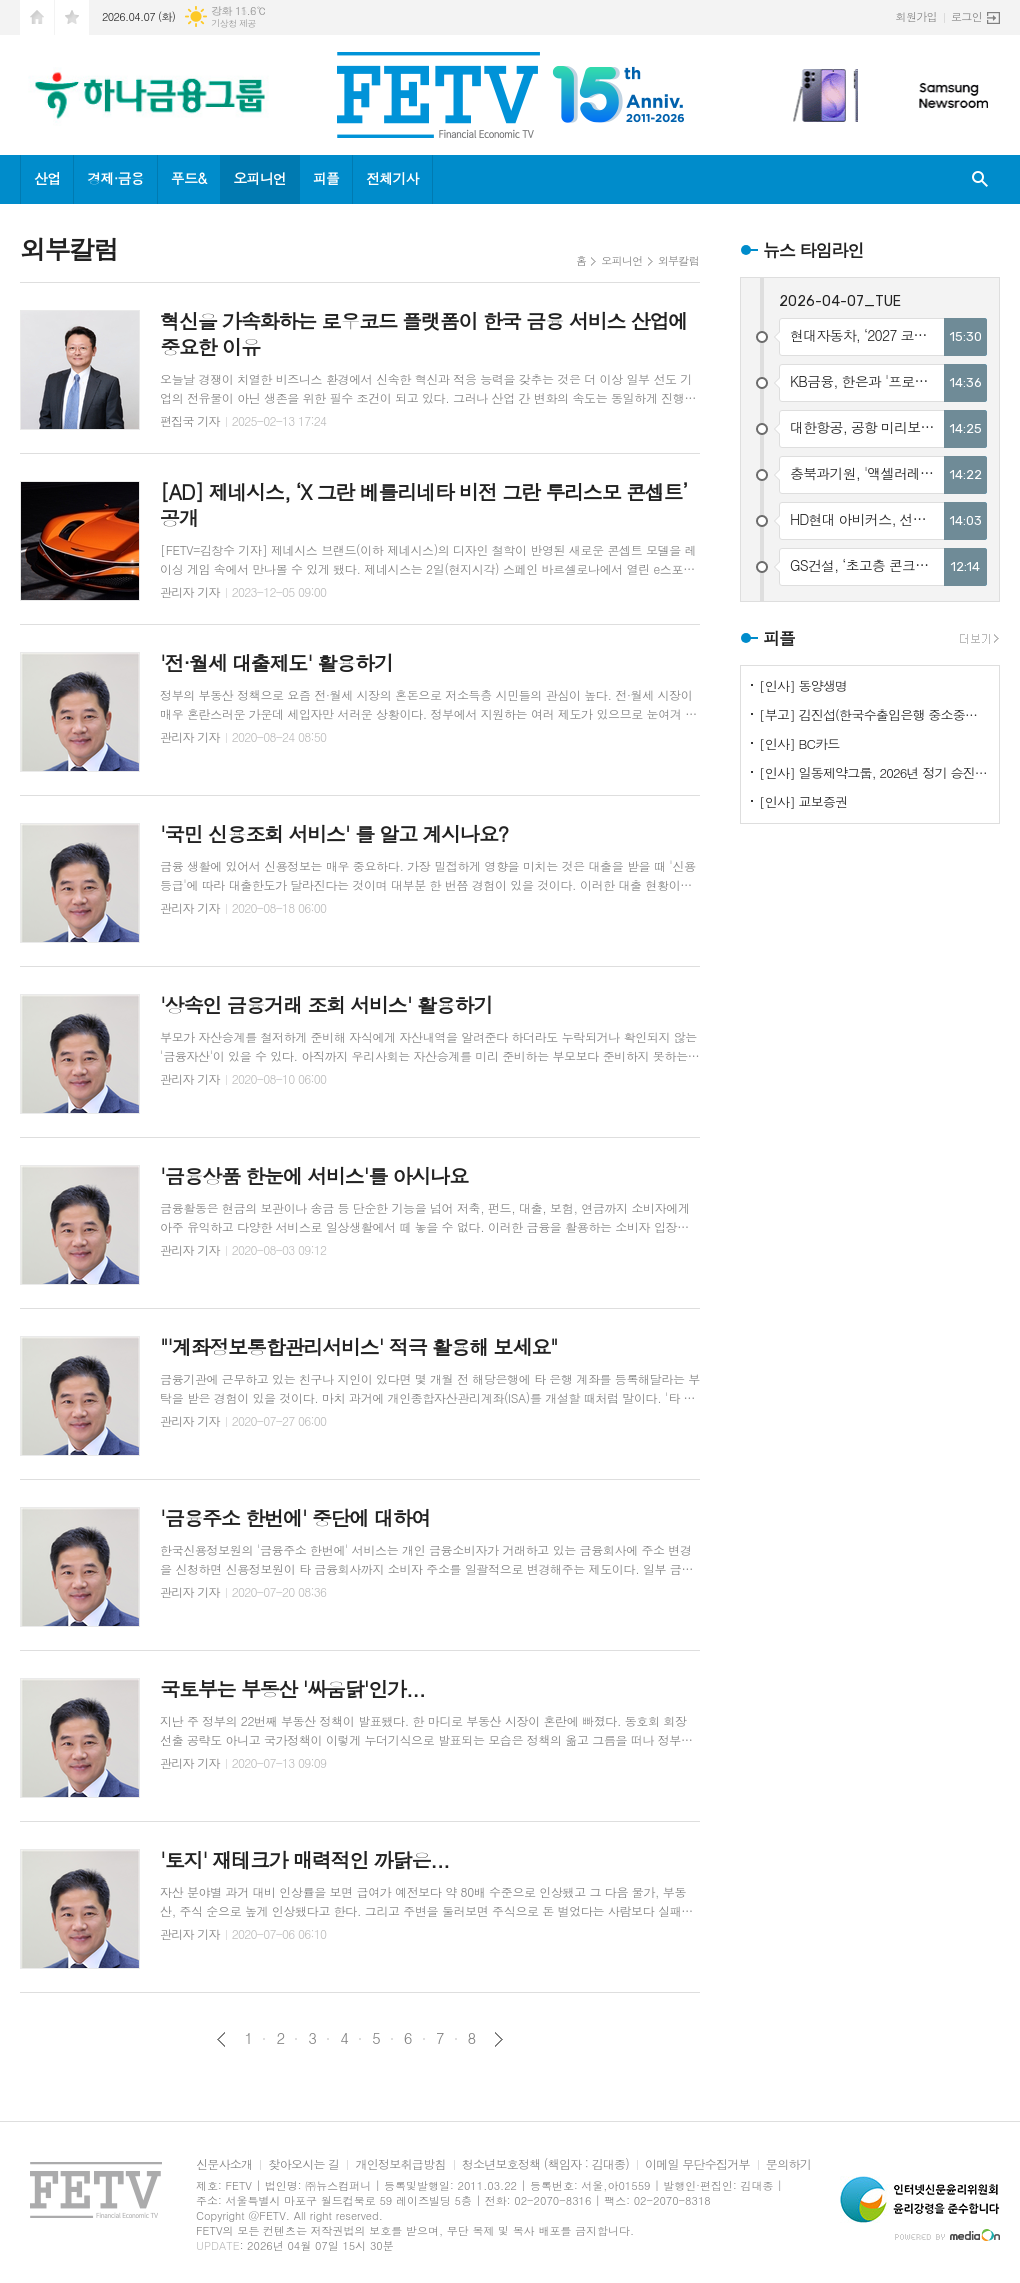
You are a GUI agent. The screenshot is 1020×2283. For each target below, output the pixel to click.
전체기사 (392, 178)
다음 (498, 2039)
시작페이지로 (37, 17)
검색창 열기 (980, 179)
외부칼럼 (678, 260)
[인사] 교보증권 (803, 801)
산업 (47, 178)
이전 (221, 2039)
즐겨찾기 (72, 17)
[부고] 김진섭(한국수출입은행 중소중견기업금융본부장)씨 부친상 (874, 714)
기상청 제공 (233, 23)
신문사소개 (224, 2164)
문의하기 (788, 2164)
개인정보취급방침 (400, 2164)
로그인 (966, 16)
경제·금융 (115, 178)
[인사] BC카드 (799, 743)
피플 (326, 178)
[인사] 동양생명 (803, 685)
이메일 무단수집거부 (697, 2164)
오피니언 (259, 178)
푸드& (188, 178)
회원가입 (916, 16)
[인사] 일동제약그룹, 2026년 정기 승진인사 (874, 772)
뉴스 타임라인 (813, 250)
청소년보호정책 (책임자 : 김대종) (545, 2164)
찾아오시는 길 (303, 2164)
